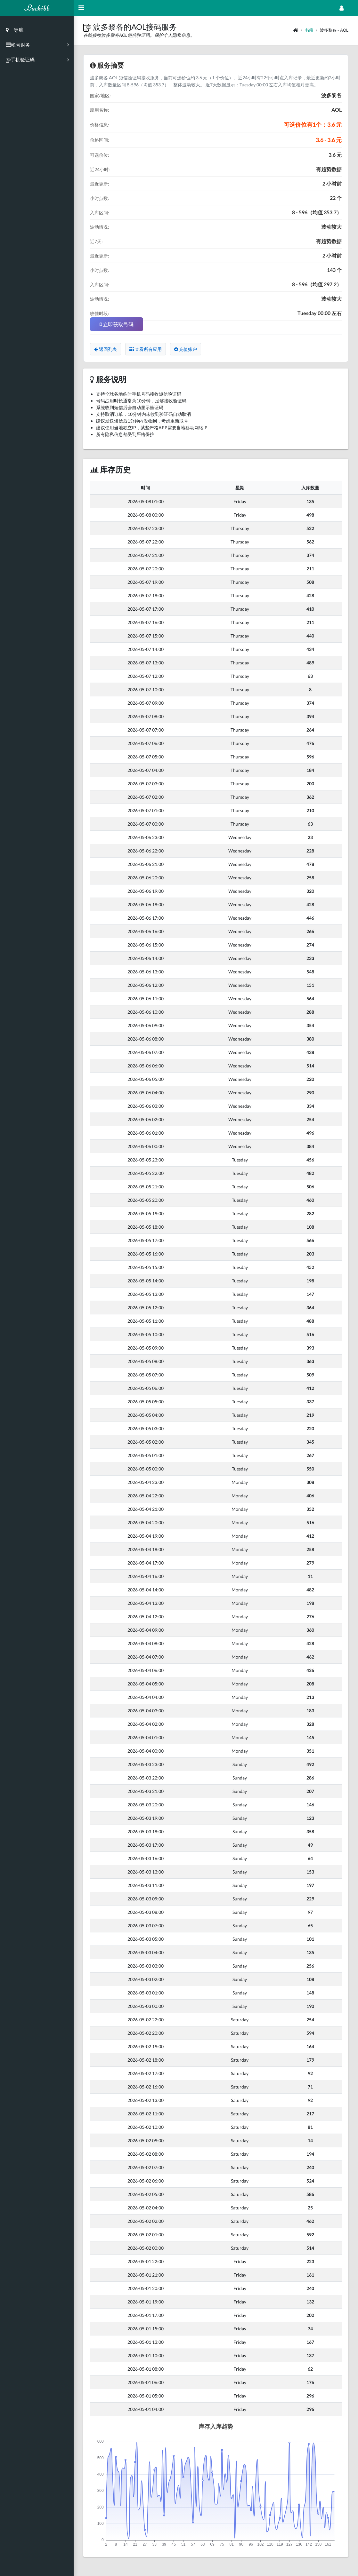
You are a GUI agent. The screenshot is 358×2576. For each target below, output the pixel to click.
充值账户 (185, 349)
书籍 (309, 30)
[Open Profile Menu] (341, 8)
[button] (88, 26)
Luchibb (37, 8)
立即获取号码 (117, 324)
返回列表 (105, 349)
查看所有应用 (145, 349)
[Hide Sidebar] (81, 8)
